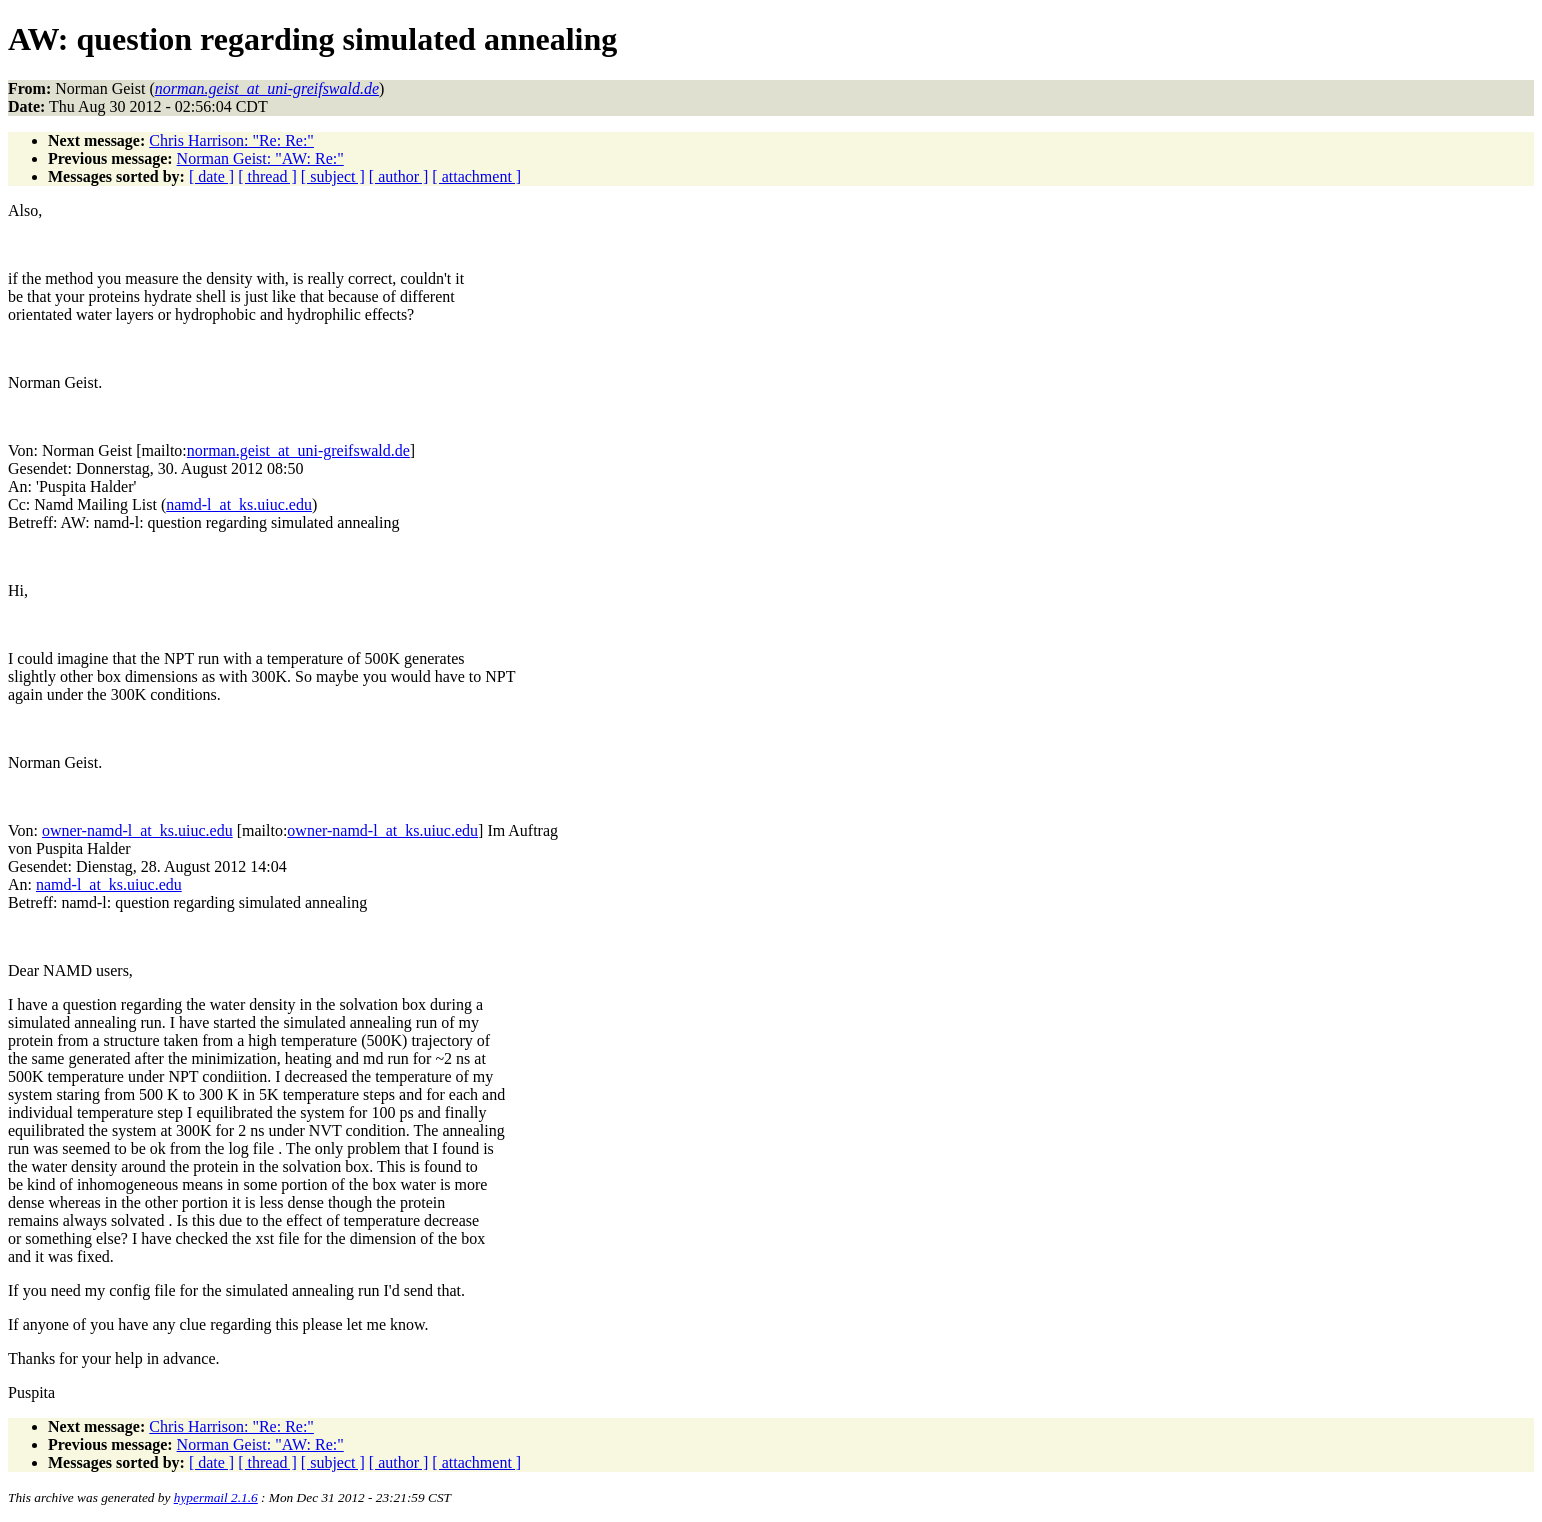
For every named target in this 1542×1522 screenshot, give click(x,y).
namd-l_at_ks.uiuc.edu (239, 504)
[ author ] (399, 176)
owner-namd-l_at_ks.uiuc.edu (137, 830)
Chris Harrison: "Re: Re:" (231, 140)
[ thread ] (267, 176)
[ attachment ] (476, 176)
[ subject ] (333, 176)
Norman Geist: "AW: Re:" (260, 158)
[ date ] (211, 176)
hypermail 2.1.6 (216, 1497)
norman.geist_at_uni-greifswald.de (298, 450)
